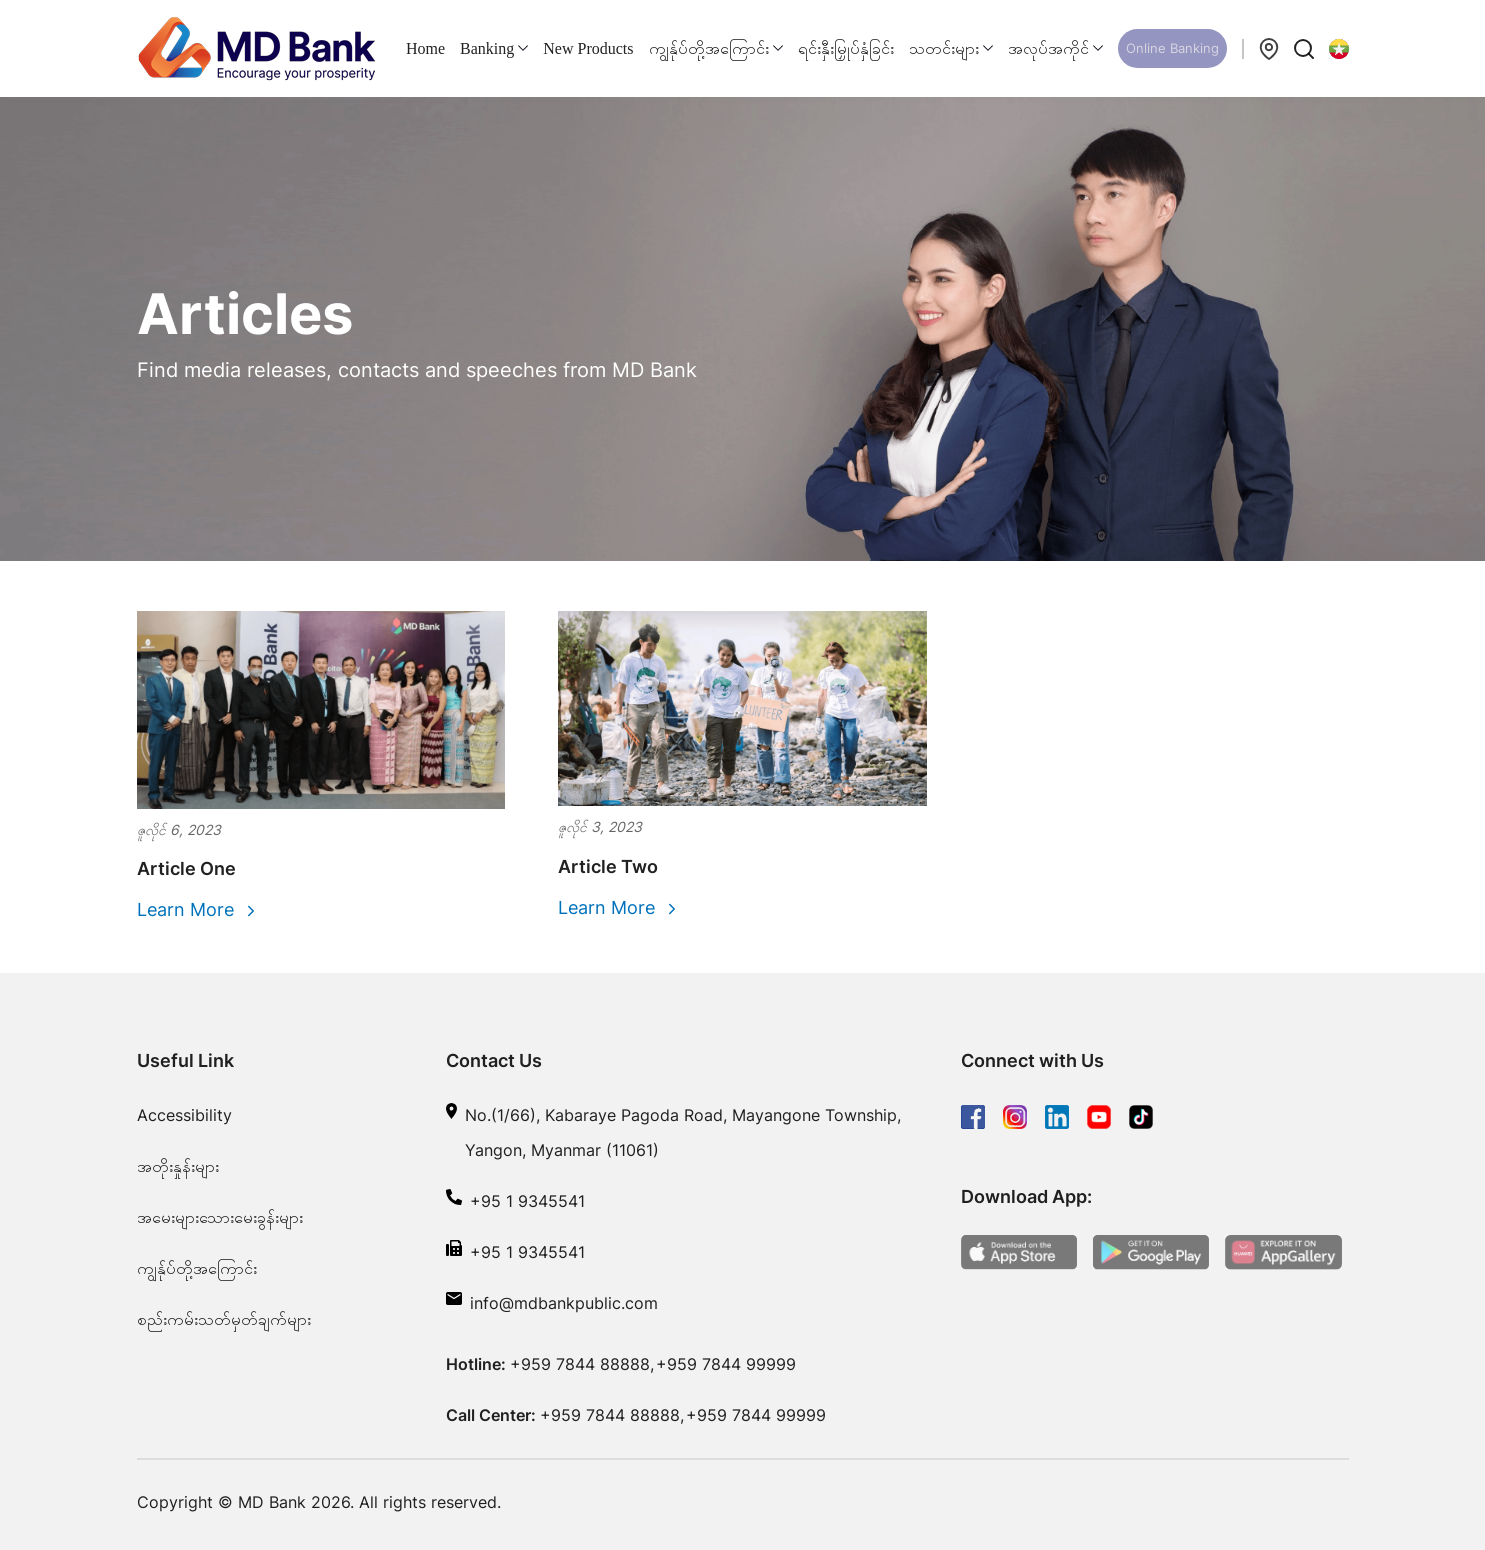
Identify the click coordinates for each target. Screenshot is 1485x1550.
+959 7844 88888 (580, 1364)
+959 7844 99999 (726, 1364)
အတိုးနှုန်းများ (178, 1166)
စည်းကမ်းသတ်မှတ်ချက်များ (224, 1319)
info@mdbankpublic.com (564, 1303)
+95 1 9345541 (527, 1201)
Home (425, 48)
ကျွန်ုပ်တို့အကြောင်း (197, 1268)
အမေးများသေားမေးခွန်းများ (220, 1217)
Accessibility (184, 1115)
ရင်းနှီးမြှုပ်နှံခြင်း (846, 48)
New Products (588, 48)
